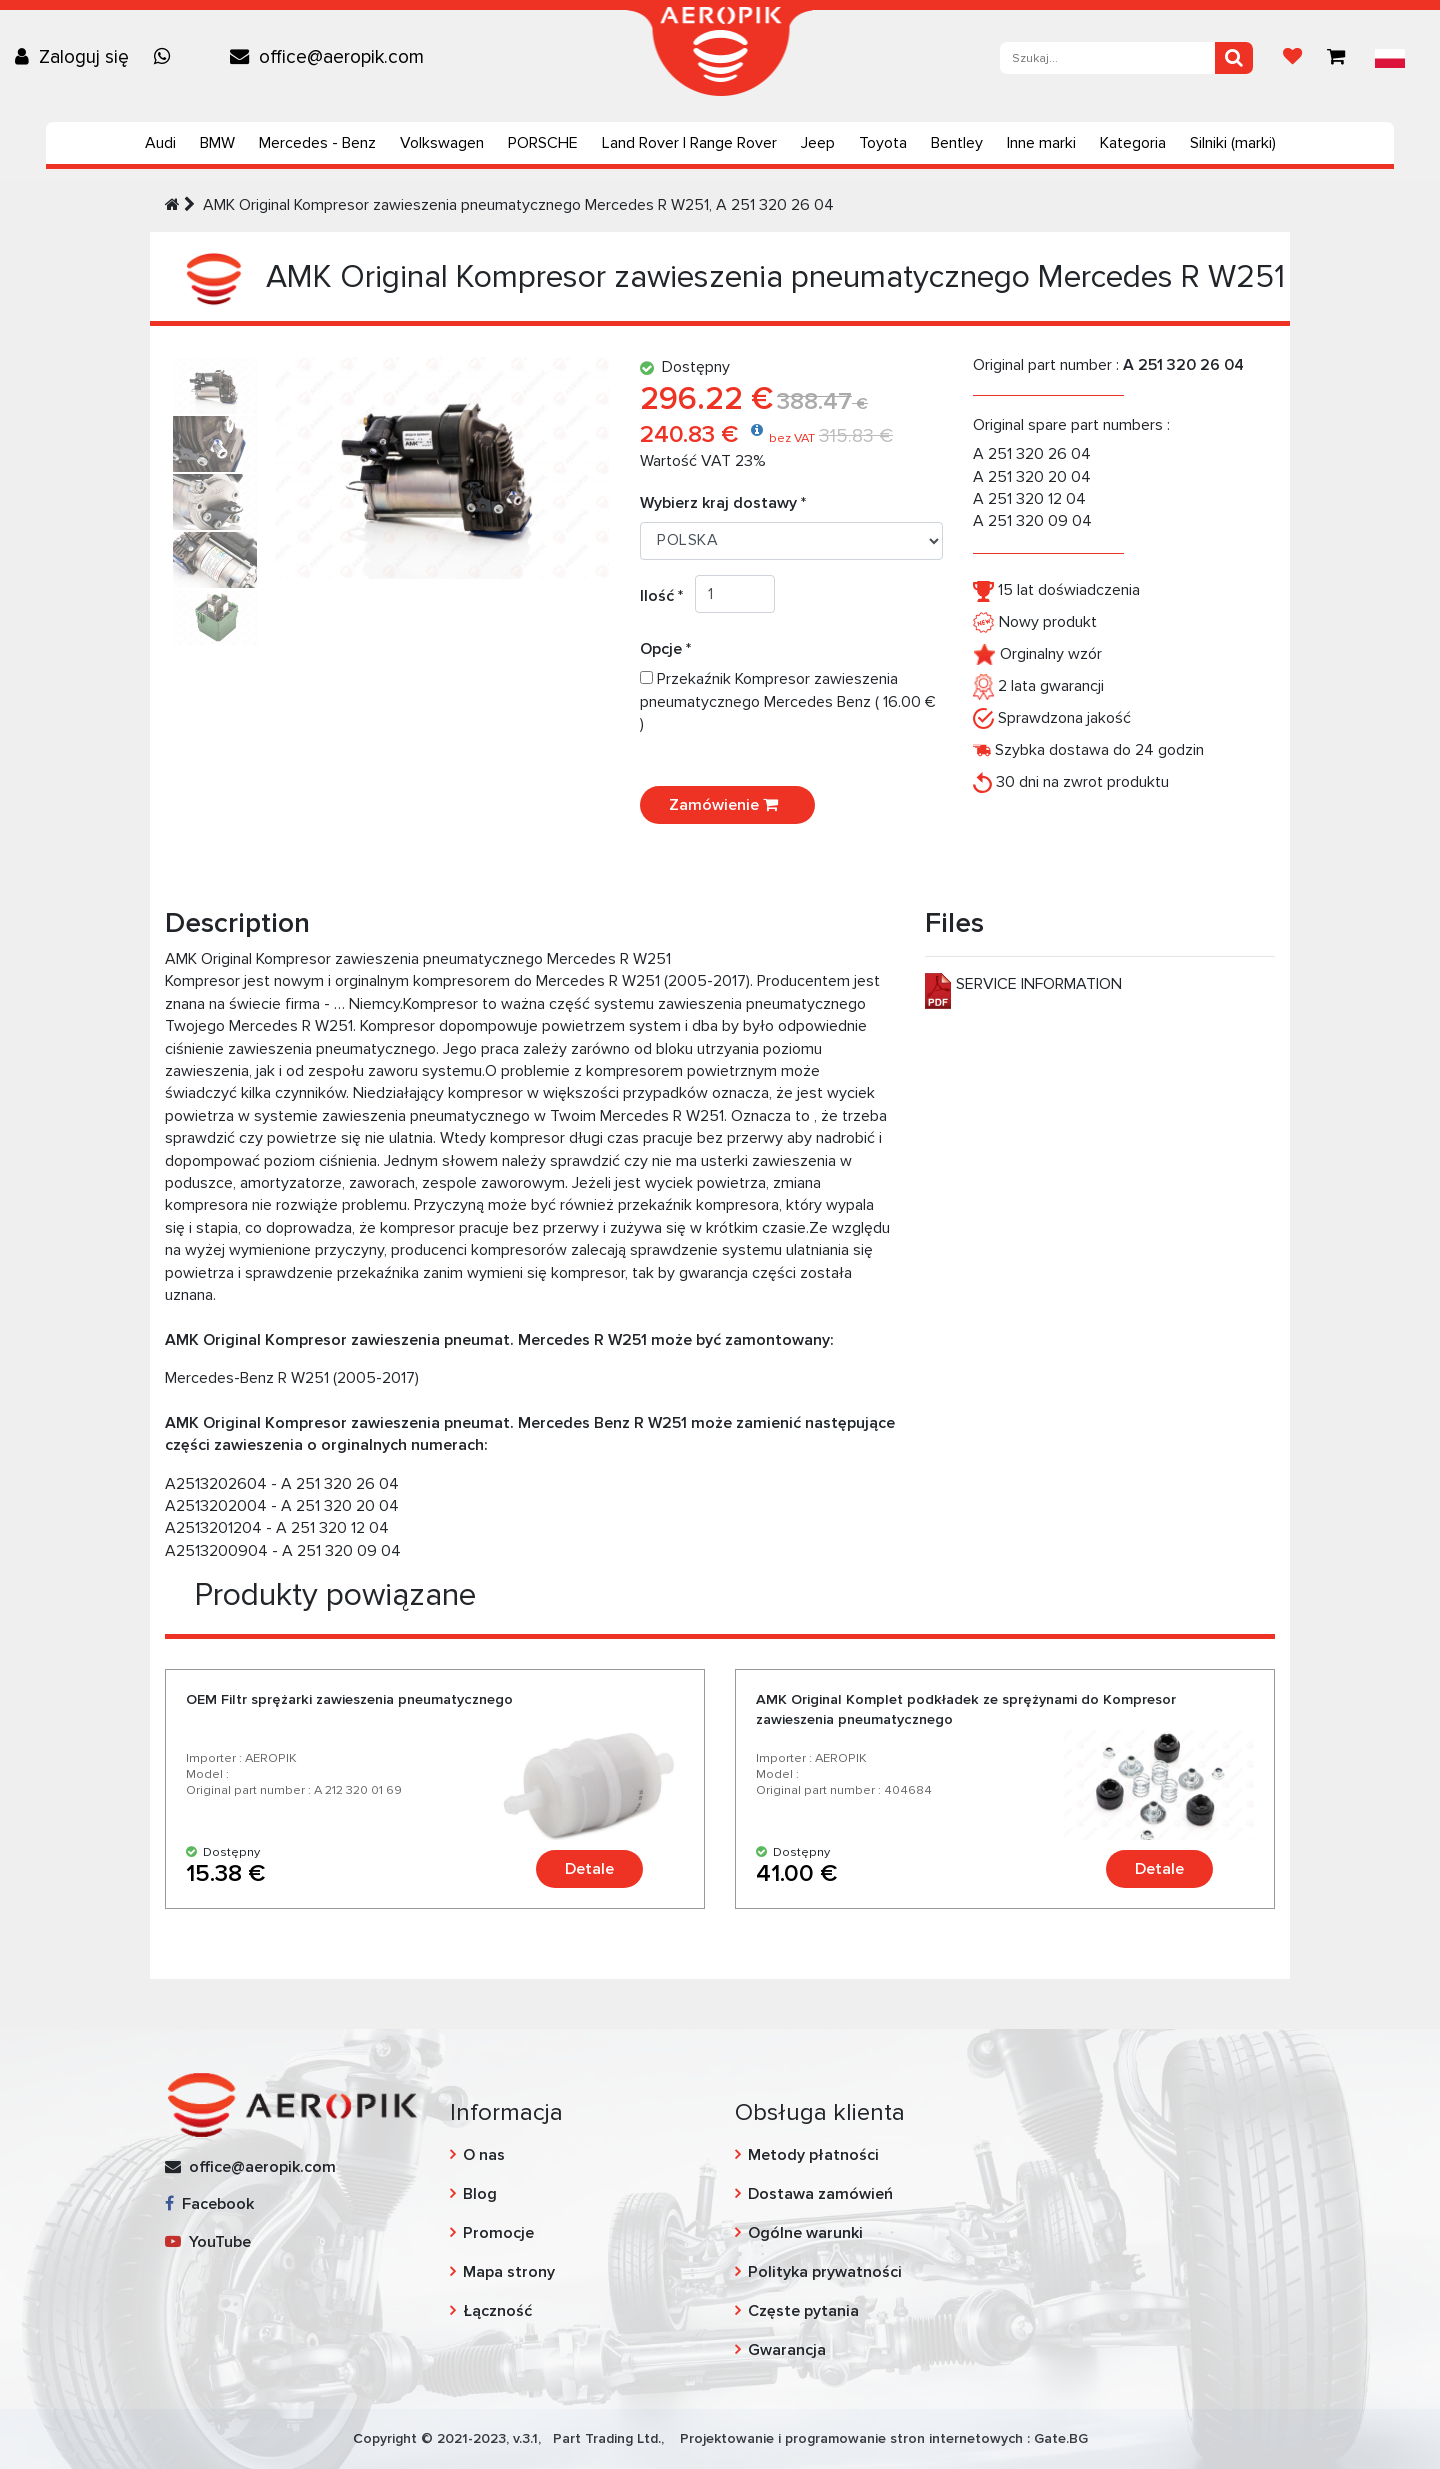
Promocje (498, 2233)
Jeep (818, 143)
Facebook (209, 2204)
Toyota (883, 143)
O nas (484, 2155)
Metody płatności (813, 2155)
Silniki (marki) (1233, 143)
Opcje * (671, 649)
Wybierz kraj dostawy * (723, 503)
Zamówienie (727, 805)
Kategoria (1133, 143)
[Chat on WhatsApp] (167, 57)
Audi (160, 143)
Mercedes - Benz (317, 143)
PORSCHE (543, 143)
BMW (217, 143)
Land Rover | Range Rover (689, 143)
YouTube (208, 2242)
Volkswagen (442, 143)
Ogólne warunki (805, 2233)
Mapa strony (509, 2272)
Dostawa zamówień (820, 2194)
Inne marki (1041, 143)
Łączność (497, 2311)
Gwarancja (787, 2350)
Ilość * (667, 596)
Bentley (957, 143)
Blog (480, 2194)
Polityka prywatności (825, 2272)
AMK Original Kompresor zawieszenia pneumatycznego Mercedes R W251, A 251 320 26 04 (518, 205)
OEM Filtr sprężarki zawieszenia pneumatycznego (349, 1699)
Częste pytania (803, 2311)
